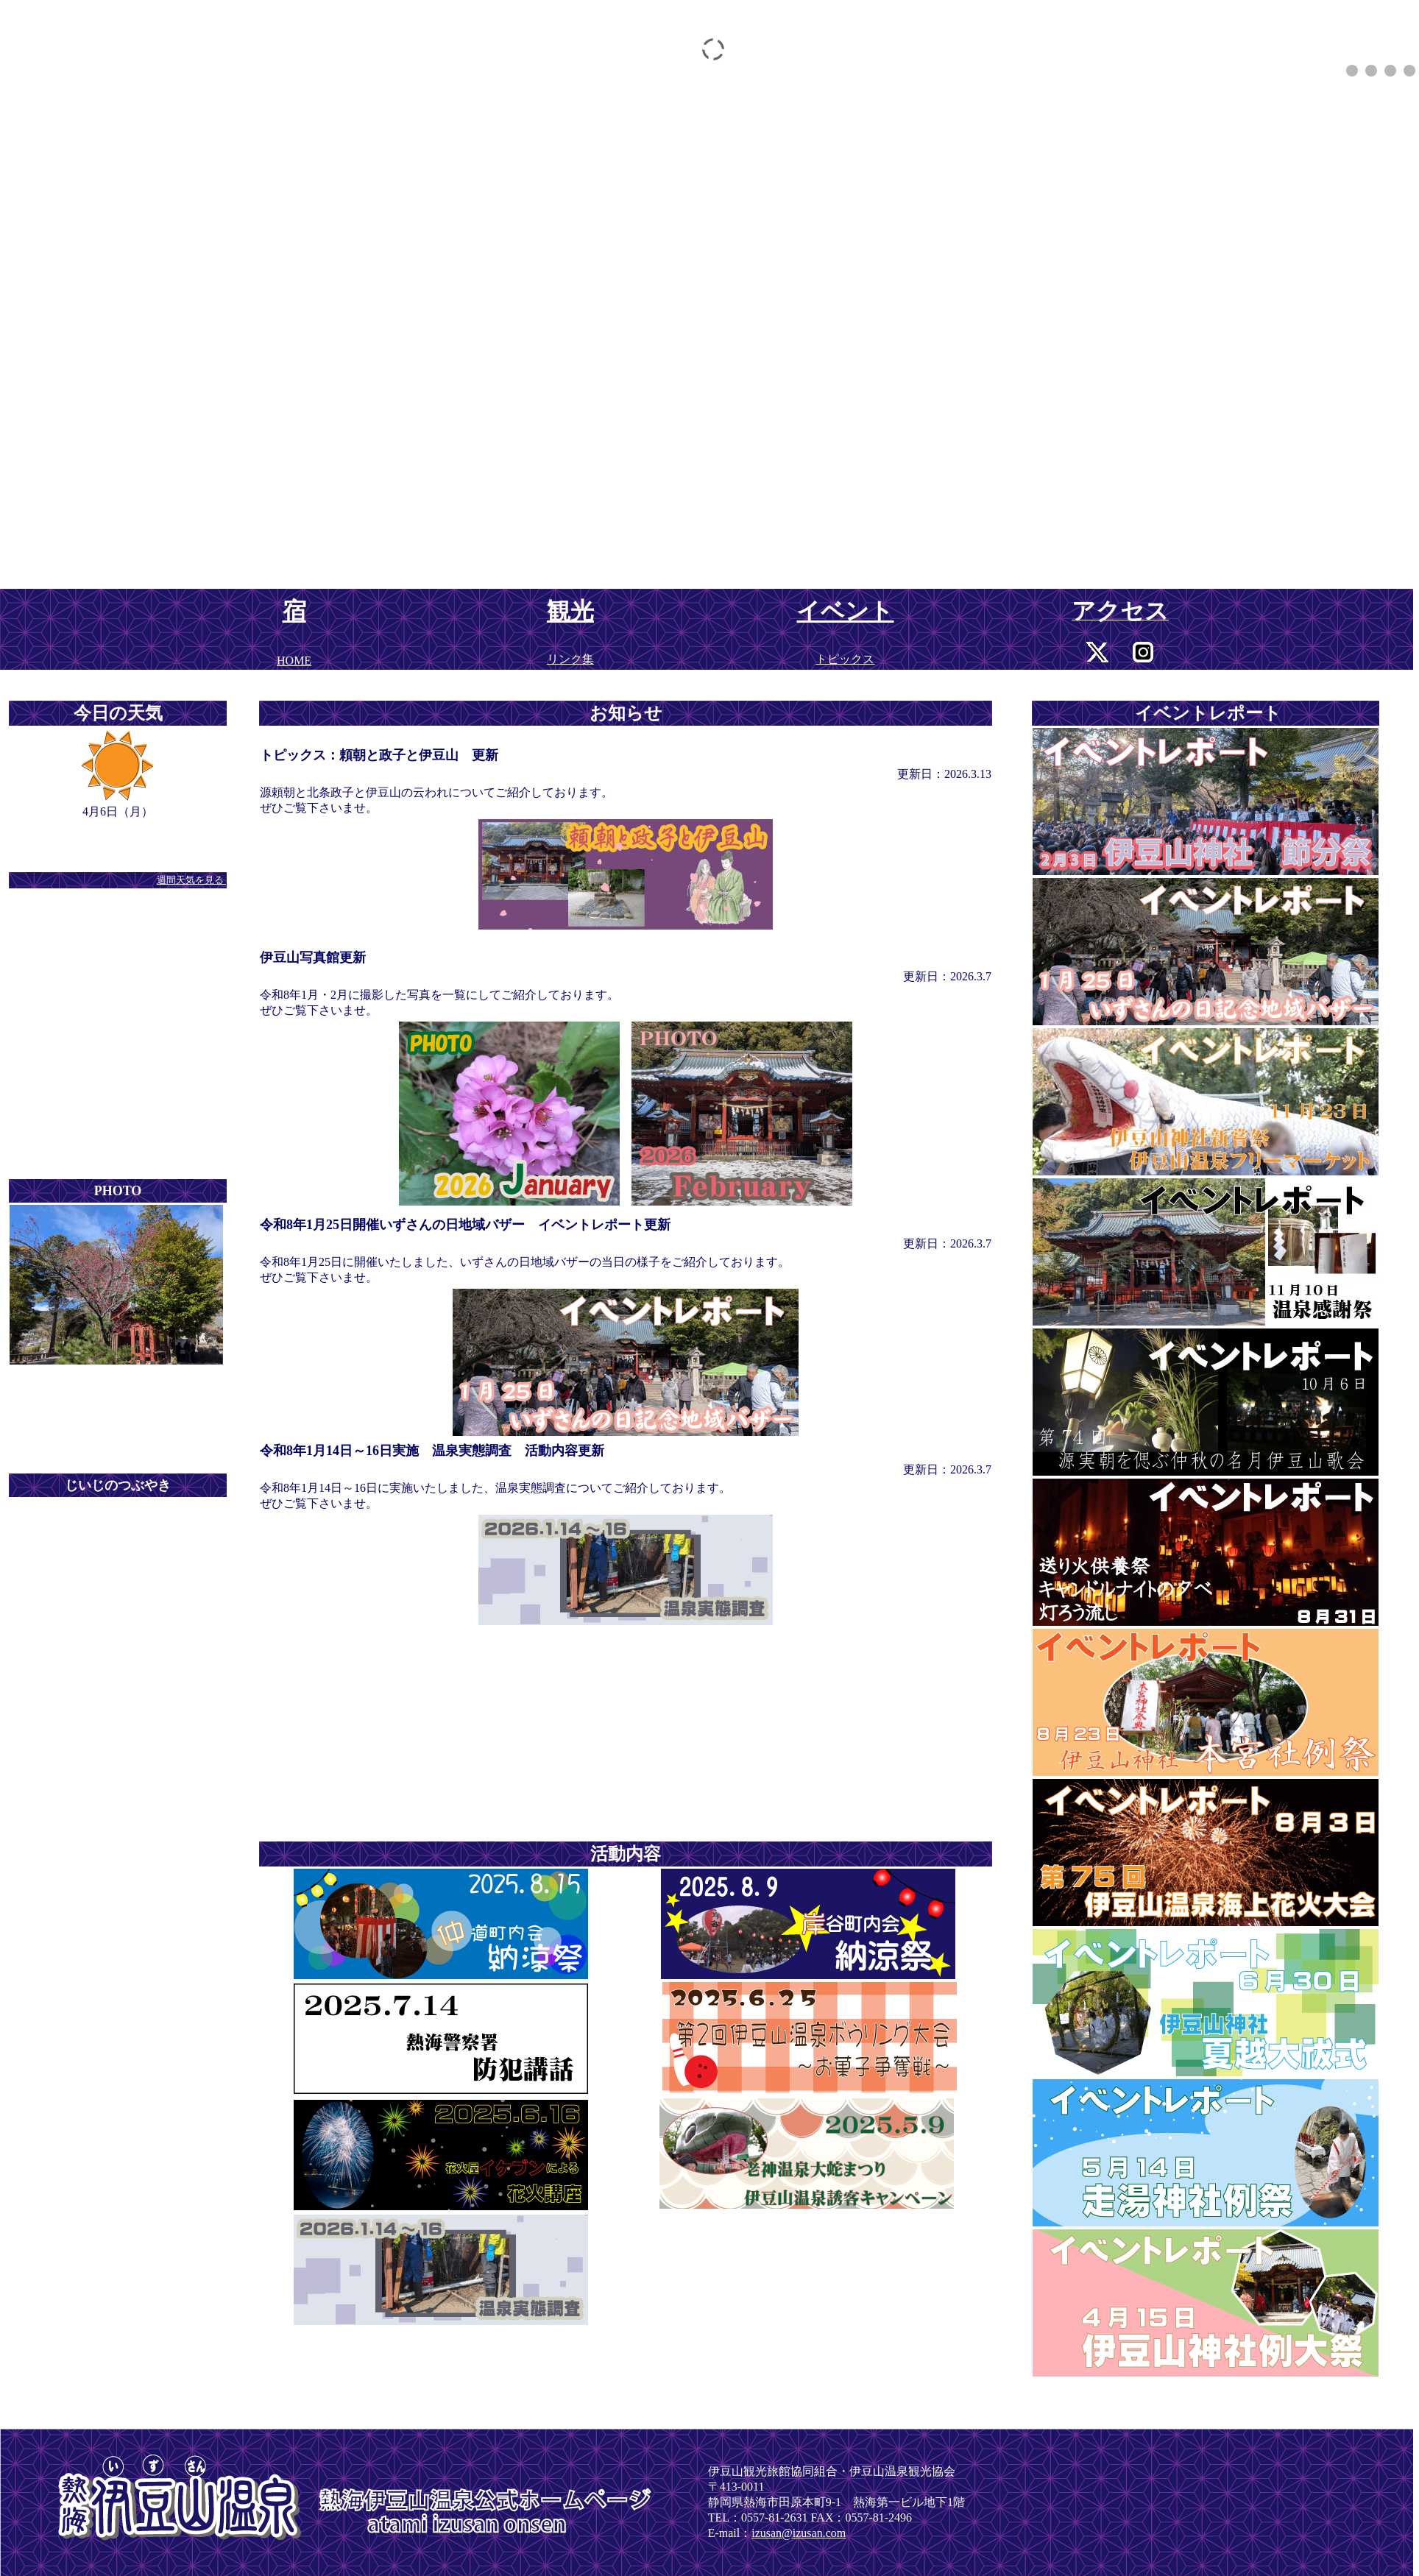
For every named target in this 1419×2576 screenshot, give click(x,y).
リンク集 (570, 659)
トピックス (844, 659)
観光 (570, 611)
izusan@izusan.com (798, 2533)
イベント (844, 611)
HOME (294, 660)
